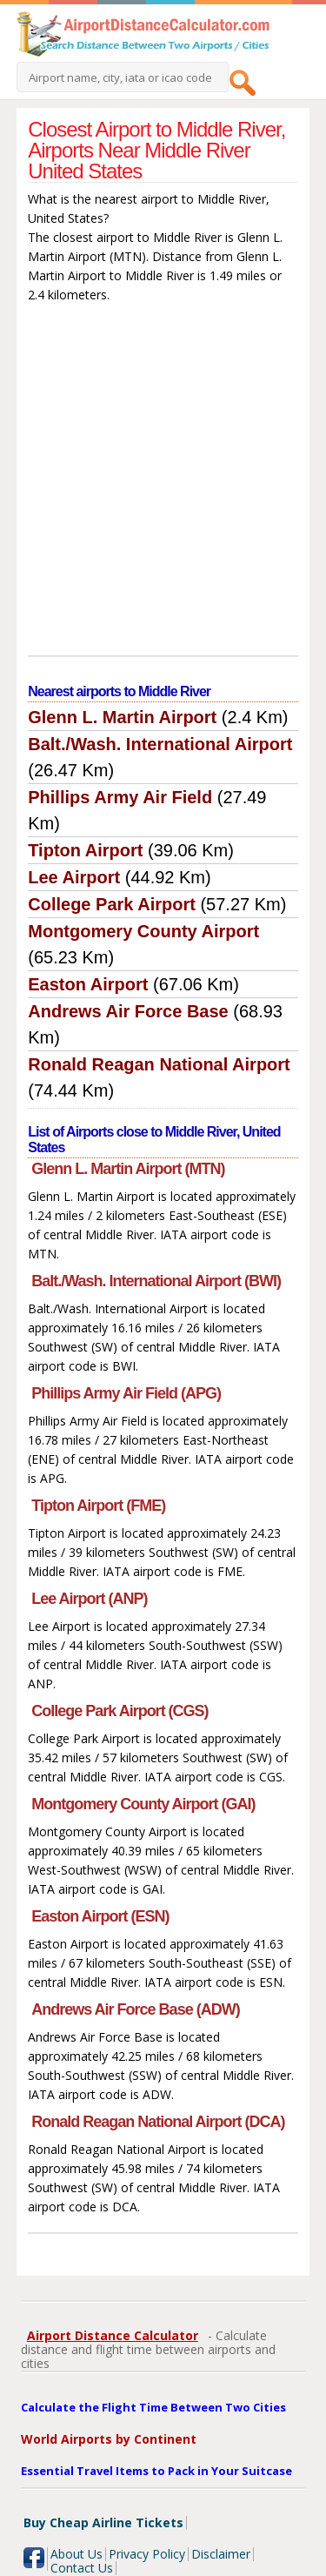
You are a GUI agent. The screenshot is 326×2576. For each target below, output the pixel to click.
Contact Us (81, 2567)
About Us (76, 2554)
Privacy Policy (147, 2554)
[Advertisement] (163, 483)
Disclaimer (220, 2554)
